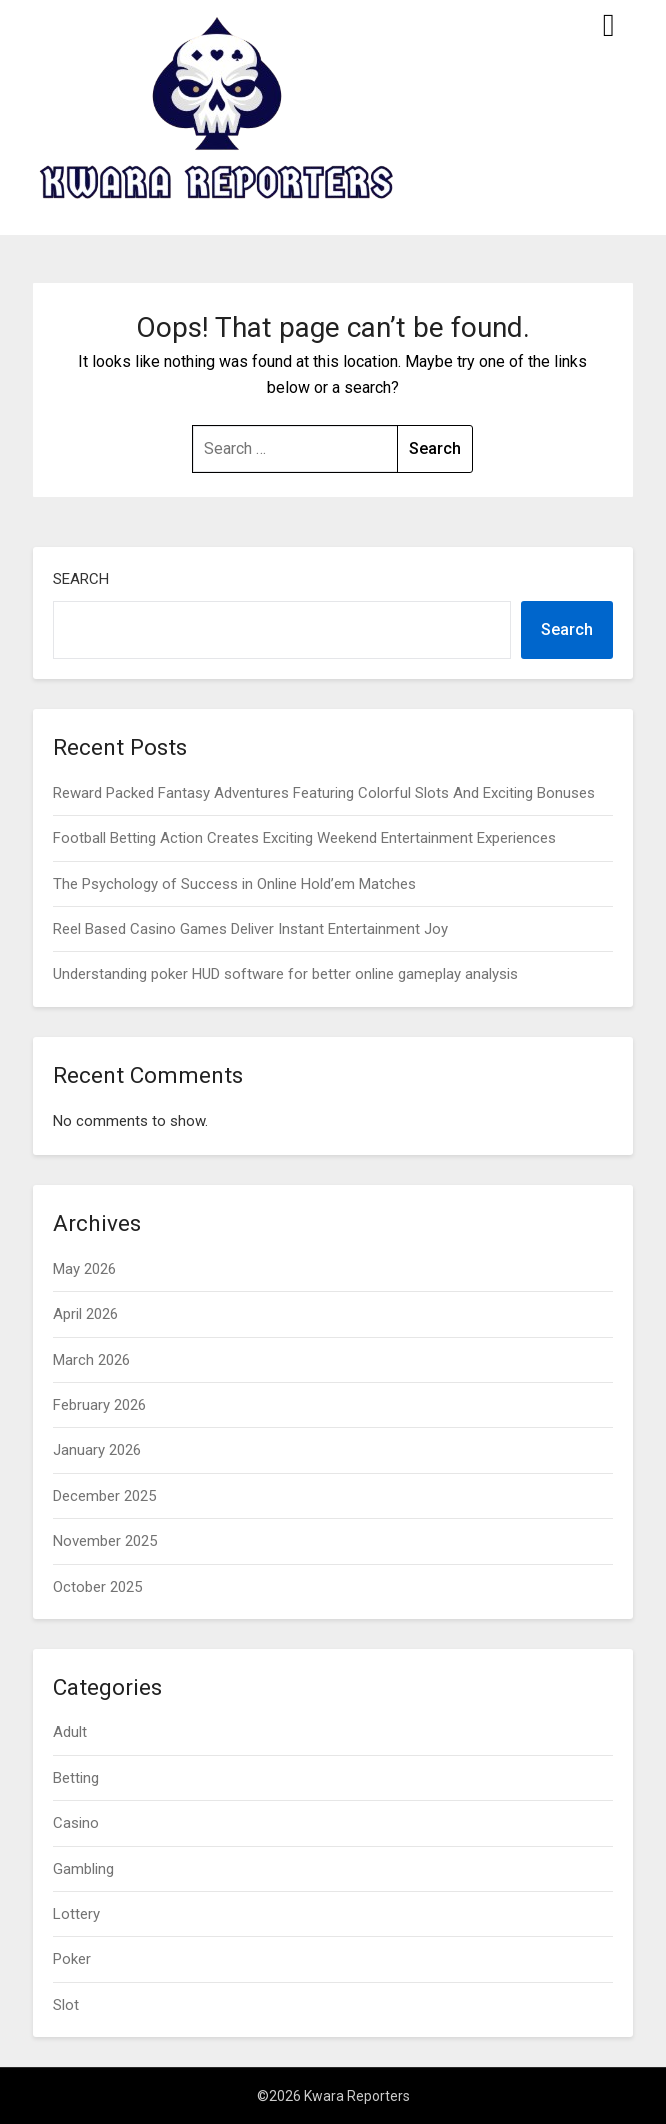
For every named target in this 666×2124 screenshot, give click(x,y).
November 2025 (105, 1541)
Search (81, 579)
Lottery (76, 1914)
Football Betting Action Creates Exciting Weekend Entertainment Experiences (304, 838)
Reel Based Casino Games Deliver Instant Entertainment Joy (250, 929)
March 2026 (91, 1360)
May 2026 (84, 1269)
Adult (70, 1732)
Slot (66, 2005)
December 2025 (104, 1496)
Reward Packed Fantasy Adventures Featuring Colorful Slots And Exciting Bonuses (324, 793)
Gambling (83, 1869)
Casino (76, 1823)
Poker (72, 1959)
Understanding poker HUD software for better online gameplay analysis (285, 974)
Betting (76, 1778)
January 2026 (97, 1450)
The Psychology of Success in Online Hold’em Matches (234, 884)
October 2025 (97, 1587)
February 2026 (99, 1405)
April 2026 (85, 1314)
